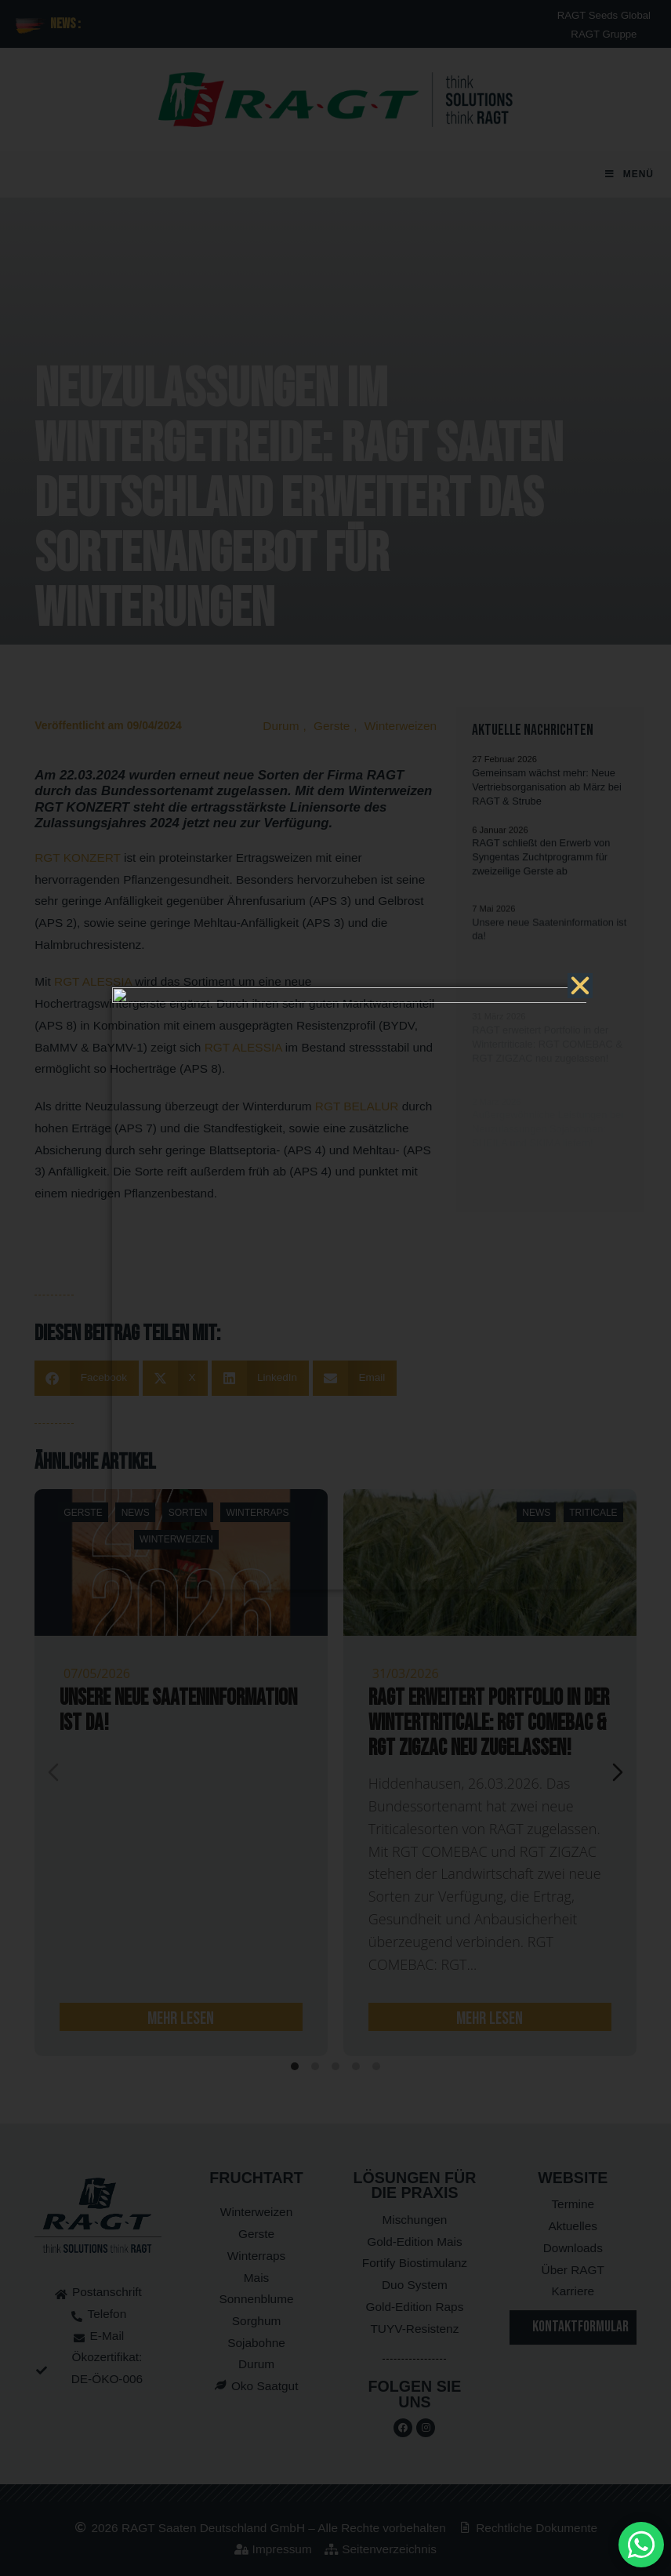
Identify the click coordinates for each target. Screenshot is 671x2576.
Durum (281, 725)
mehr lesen (181, 2018)
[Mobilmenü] (629, 174)
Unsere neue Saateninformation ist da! (178, 1710)
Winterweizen (401, 725)
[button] (86, 1378)
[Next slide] (618, 1772)
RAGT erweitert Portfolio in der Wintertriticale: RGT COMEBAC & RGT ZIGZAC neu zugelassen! (488, 1722)
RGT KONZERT (77, 857)
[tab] (295, 2066)
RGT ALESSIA (93, 981)
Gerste (332, 725)
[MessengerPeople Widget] (641, 2545)
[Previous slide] (53, 1772)
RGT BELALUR (357, 1106)
